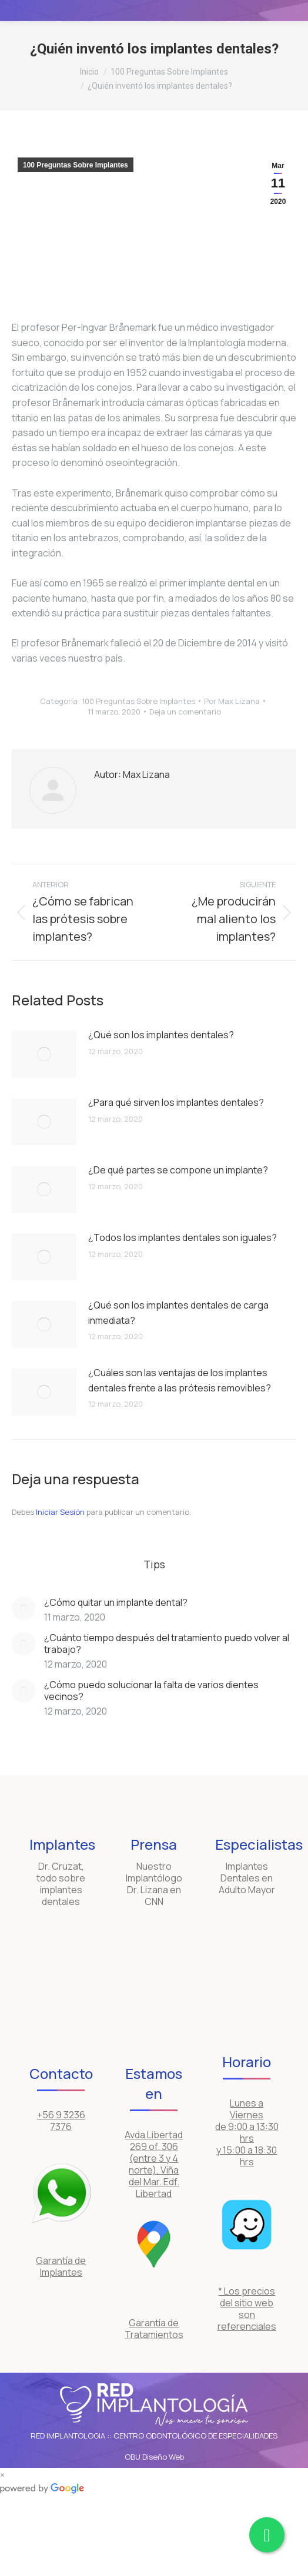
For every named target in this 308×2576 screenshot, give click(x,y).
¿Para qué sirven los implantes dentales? (176, 1102)
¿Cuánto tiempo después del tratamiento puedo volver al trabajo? (166, 1643)
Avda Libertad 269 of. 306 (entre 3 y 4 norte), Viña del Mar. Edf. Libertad (154, 2164)
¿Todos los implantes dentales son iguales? (182, 1237)
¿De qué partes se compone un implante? (178, 1169)
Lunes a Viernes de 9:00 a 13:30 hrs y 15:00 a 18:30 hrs (247, 2132)
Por (232, 701)
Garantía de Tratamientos (154, 2328)
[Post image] (44, 1054)
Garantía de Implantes (61, 2266)
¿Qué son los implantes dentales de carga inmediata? (178, 1313)
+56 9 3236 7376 (61, 2120)
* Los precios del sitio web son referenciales (246, 2309)
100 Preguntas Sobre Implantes (75, 165)
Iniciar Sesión (61, 1512)
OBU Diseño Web (154, 2456)
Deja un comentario (185, 711)
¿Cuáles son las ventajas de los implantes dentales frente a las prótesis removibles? (179, 1380)
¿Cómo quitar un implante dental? (116, 1602)
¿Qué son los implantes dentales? (161, 1034)
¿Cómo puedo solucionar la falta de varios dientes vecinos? (151, 1690)
